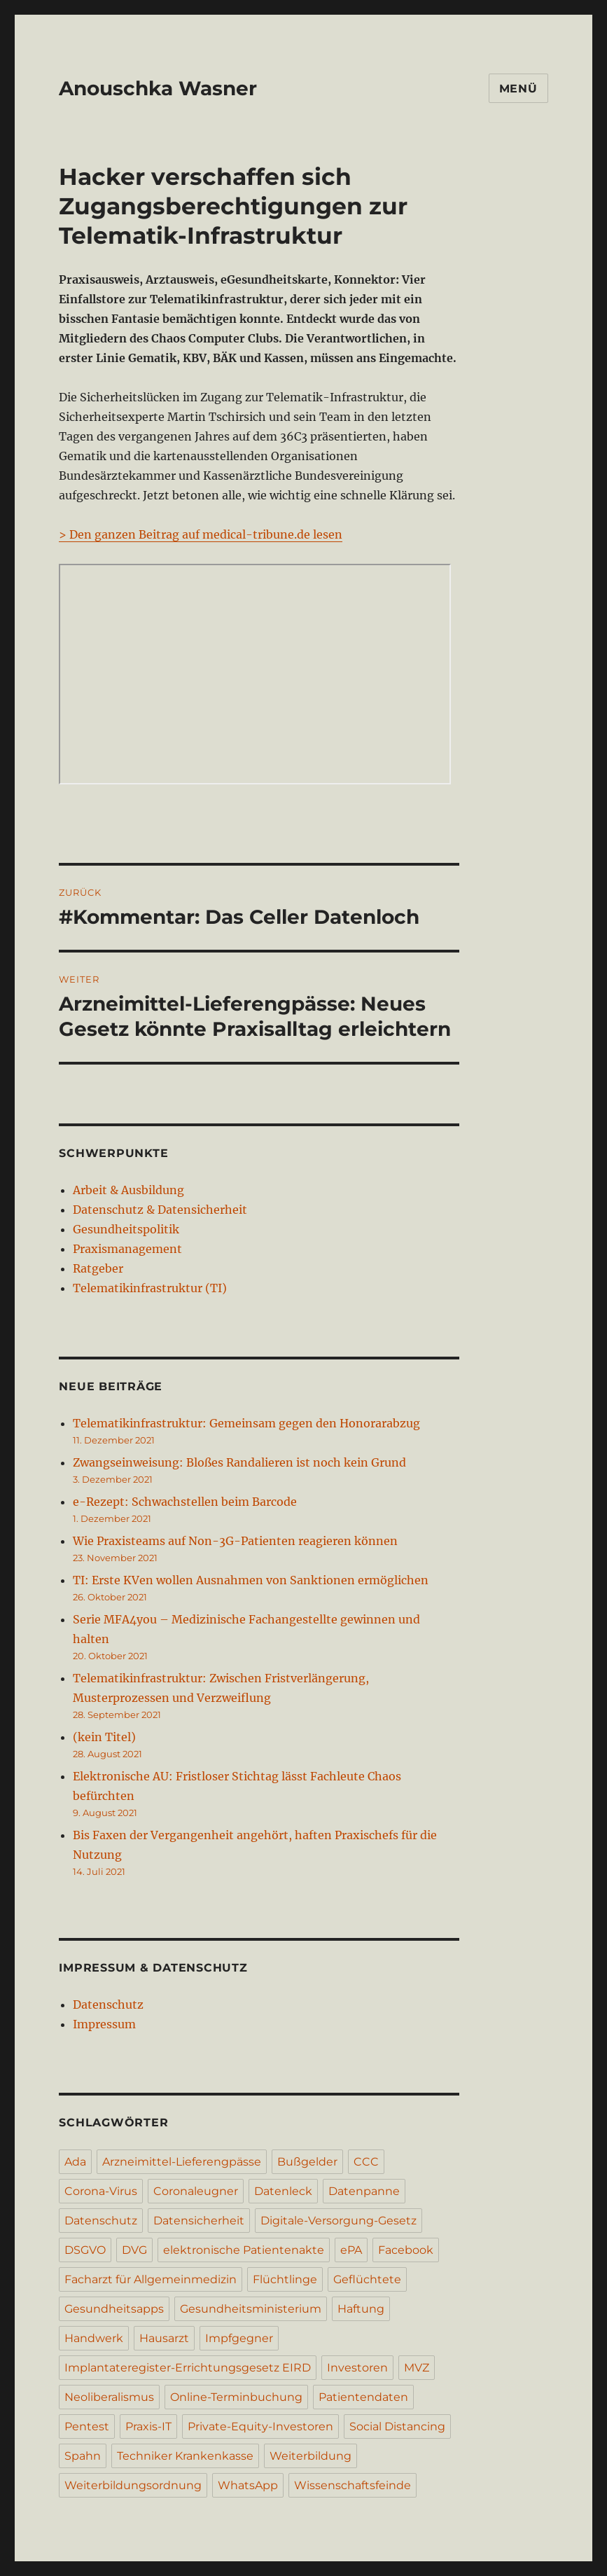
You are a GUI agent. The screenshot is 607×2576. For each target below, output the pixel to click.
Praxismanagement (127, 1249)
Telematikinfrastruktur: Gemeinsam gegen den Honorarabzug (246, 1423)
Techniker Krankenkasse (185, 2456)
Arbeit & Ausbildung (128, 1190)
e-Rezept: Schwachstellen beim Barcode (185, 1502)
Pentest (86, 2426)
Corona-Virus (100, 2191)
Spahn (82, 2456)
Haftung (360, 2308)
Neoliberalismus (109, 2397)
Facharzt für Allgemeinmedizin (150, 2279)
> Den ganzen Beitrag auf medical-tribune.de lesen (200, 534)
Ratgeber (98, 1268)
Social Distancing (397, 2426)
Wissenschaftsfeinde (352, 2485)
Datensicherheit (198, 2220)
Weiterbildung (310, 2456)
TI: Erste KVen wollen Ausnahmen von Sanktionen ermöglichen (250, 1580)
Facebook (405, 2250)
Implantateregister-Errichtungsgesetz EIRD (187, 2367)
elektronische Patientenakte (243, 2250)
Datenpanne (364, 2191)
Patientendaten (363, 2397)
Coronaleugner (195, 2191)
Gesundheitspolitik (126, 1229)
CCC (366, 2161)
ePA (351, 2250)
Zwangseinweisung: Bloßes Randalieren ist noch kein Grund (239, 1462)
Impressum (104, 2024)
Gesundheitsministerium (250, 2308)
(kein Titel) (104, 1737)
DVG (134, 2250)
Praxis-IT (148, 2426)
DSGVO (85, 2250)
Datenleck (283, 2191)
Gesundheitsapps (114, 2308)
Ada (75, 2161)
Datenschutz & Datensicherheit (160, 1210)
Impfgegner (239, 2338)
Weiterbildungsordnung (133, 2485)
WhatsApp (248, 2485)
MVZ (416, 2367)
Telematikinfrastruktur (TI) (150, 1288)
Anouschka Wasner (158, 88)
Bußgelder (307, 2161)
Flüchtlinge (285, 2279)
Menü (518, 88)
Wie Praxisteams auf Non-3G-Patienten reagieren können (235, 1541)
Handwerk (93, 2338)
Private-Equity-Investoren (260, 2426)
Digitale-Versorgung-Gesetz (338, 2220)
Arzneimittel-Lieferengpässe (181, 2161)
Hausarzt (164, 2338)
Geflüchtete (367, 2279)
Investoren (357, 2367)
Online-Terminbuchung (236, 2397)
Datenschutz (108, 2004)
